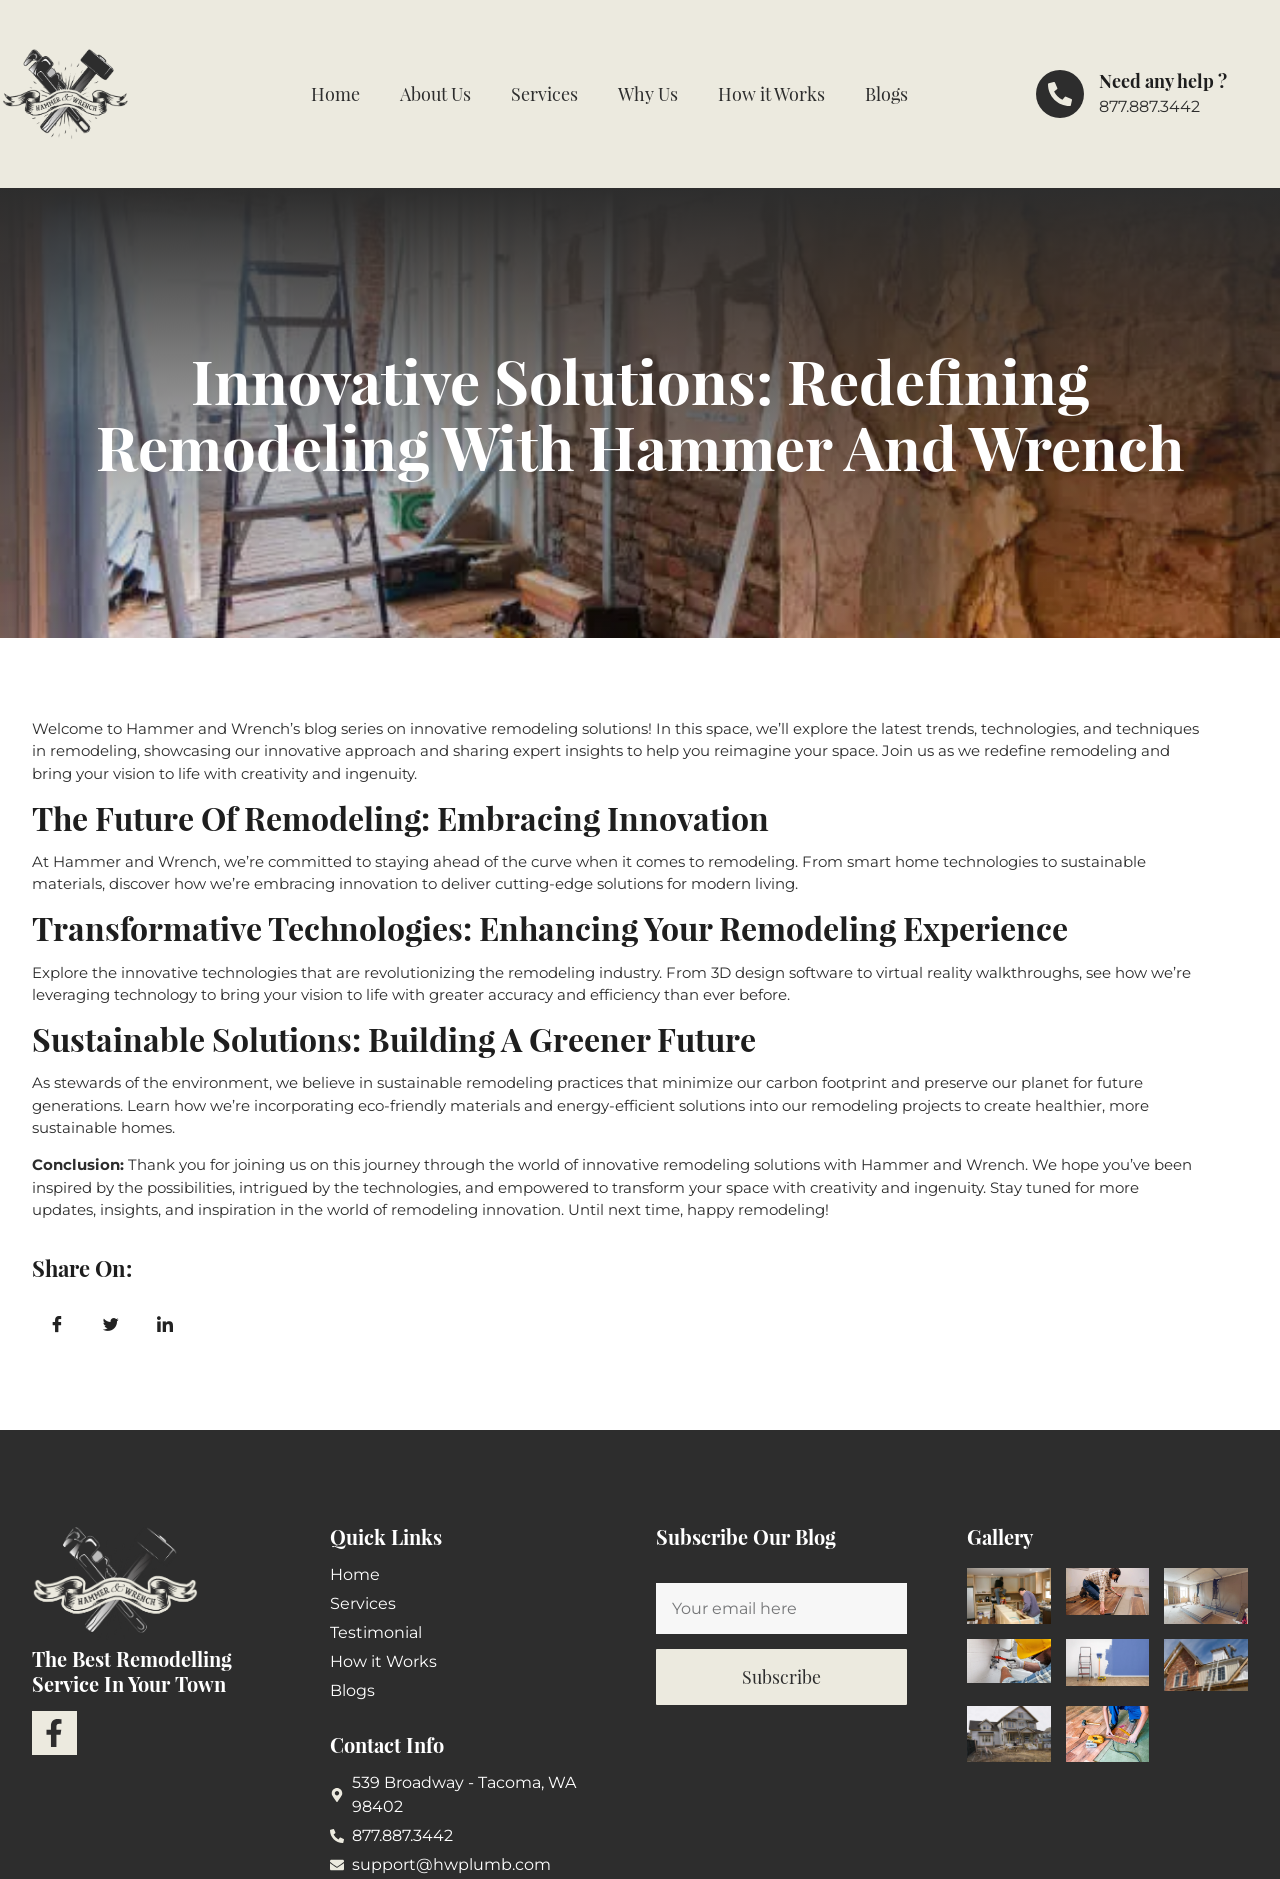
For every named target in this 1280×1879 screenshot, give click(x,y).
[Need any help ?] (1060, 94)
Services (544, 94)
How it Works (771, 94)
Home (335, 94)
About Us (435, 94)
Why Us (648, 94)
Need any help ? (1163, 81)
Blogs (886, 94)
